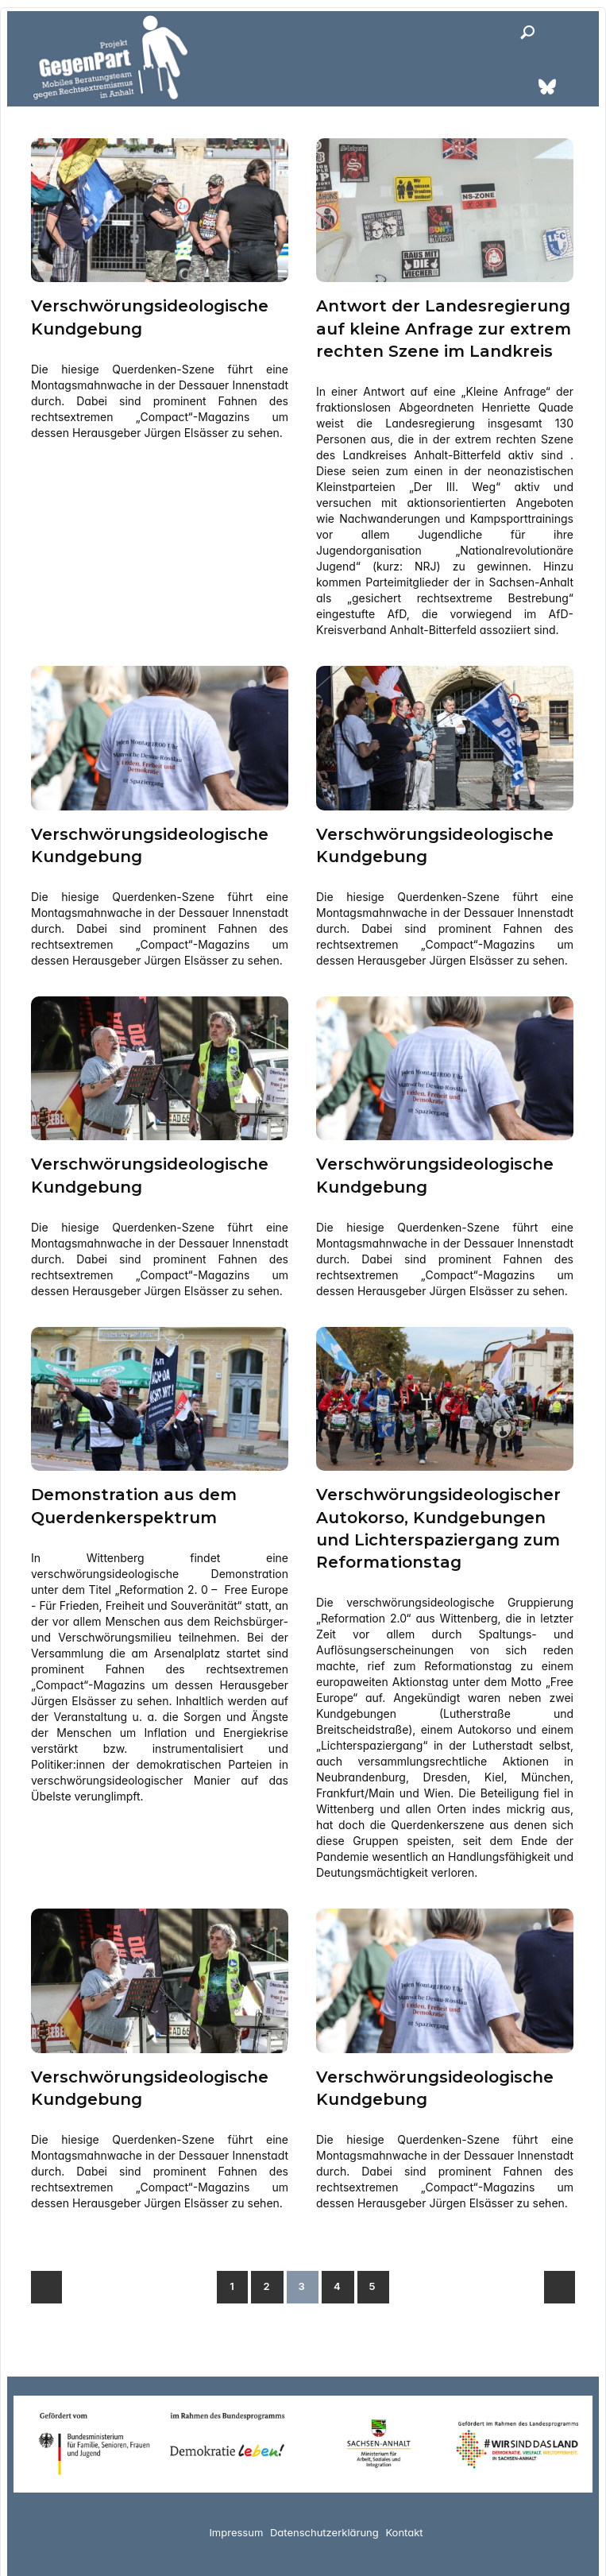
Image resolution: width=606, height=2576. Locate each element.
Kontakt (404, 2530)
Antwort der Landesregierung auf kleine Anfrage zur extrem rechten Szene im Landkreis (443, 328)
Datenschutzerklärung (324, 2530)
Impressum (236, 2530)
